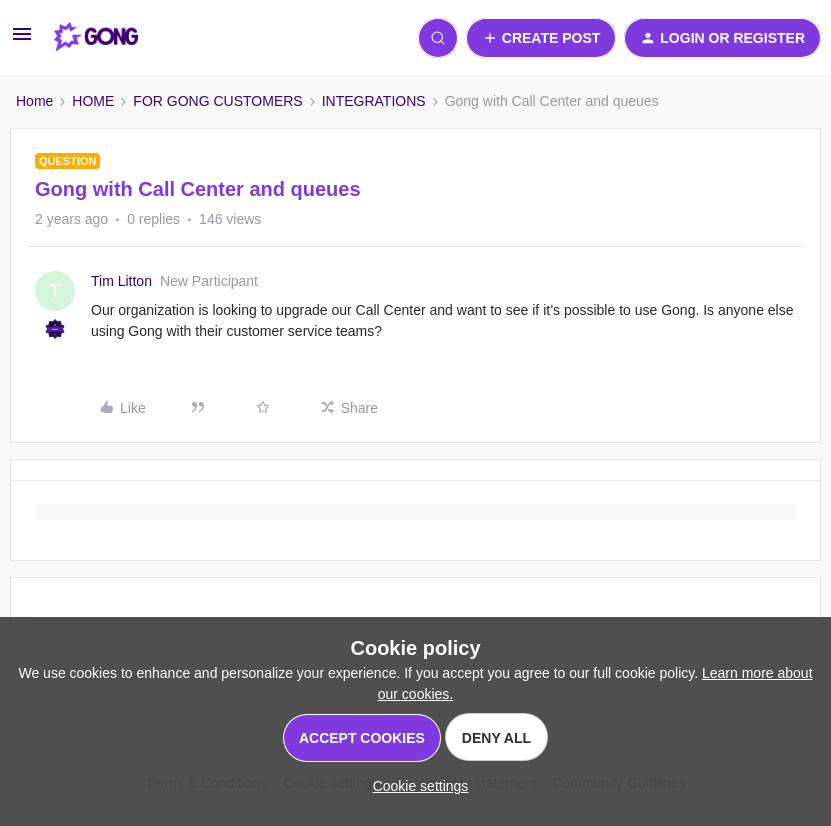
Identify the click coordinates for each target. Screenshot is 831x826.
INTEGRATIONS (374, 101)
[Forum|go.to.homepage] (96, 38)
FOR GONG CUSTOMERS (217, 101)
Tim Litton (121, 281)
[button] (22, 41)
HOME (93, 101)
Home (34, 101)
